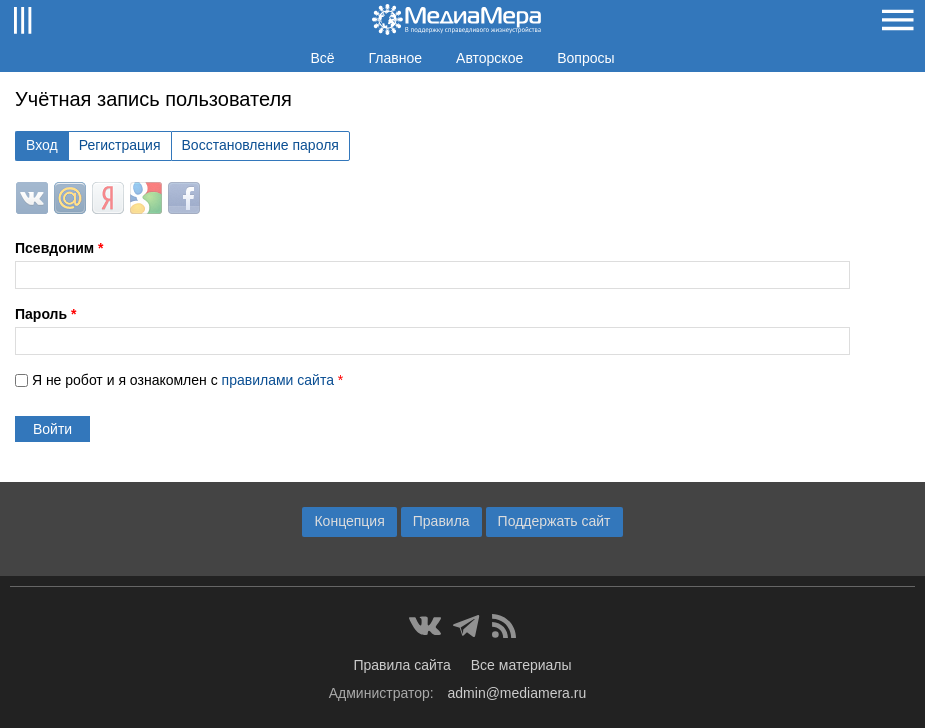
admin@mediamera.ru (517, 693)
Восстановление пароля (260, 145)
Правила (441, 521)
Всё (322, 58)
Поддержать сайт (554, 521)
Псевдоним (59, 248)
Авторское (489, 58)
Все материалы (521, 665)
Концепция (349, 521)
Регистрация (120, 145)
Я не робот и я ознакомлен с (187, 380)
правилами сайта (278, 380)
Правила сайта (401, 665)
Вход (42, 145)
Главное (396, 58)
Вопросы (585, 58)
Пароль (45, 314)
